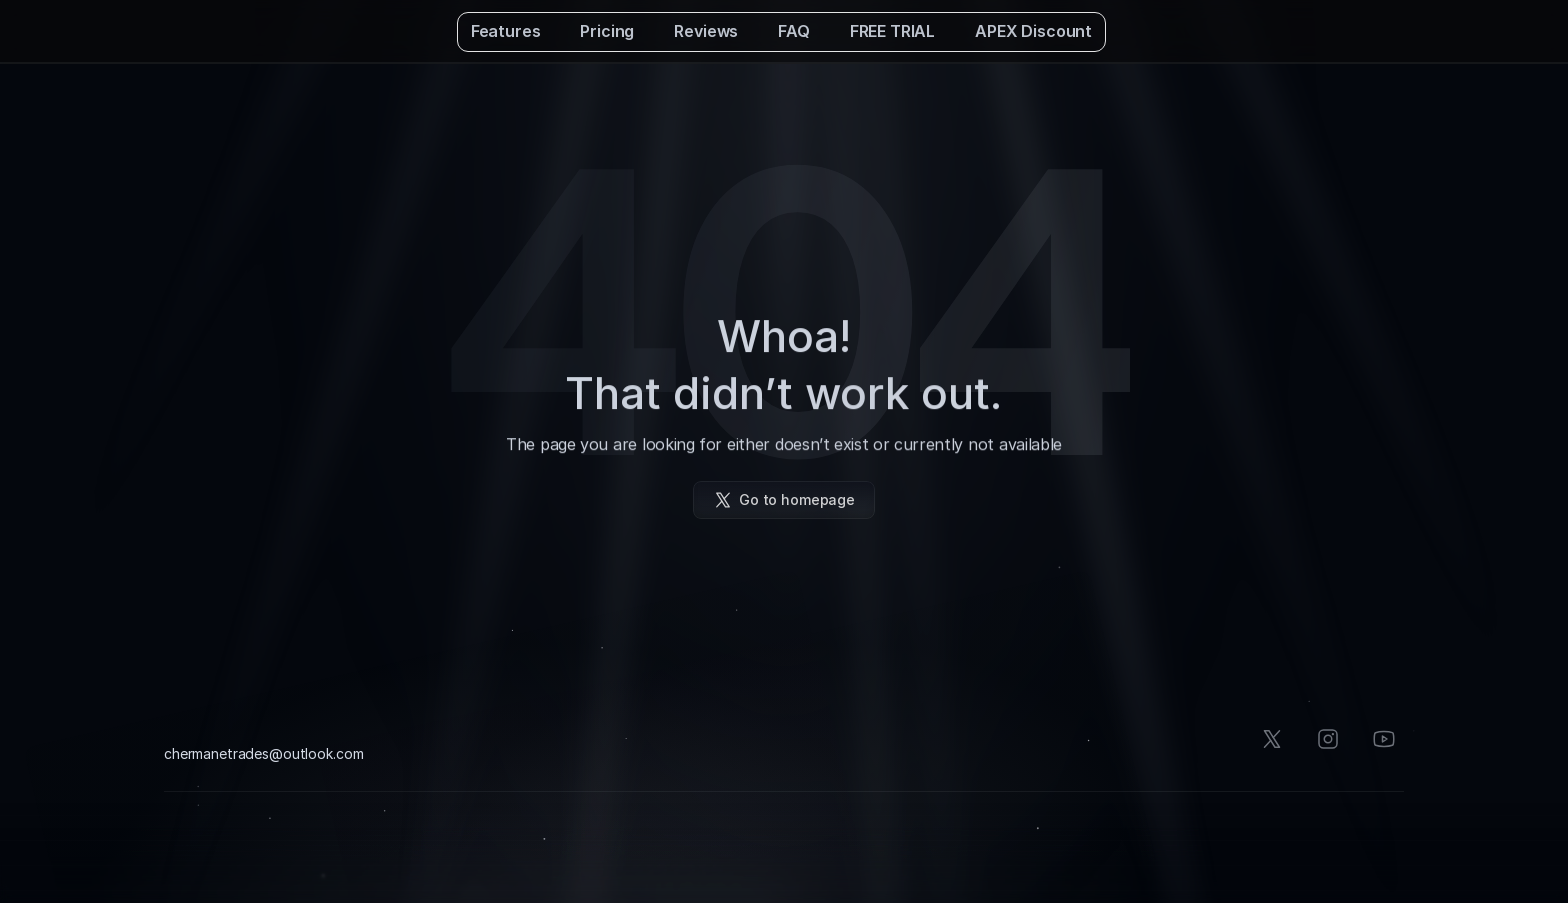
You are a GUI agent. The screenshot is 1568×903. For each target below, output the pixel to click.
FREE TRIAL (892, 31)
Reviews (706, 31)
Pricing (607, 31)
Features (506, 31)
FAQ (794, 31)
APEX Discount (1033, 31)
